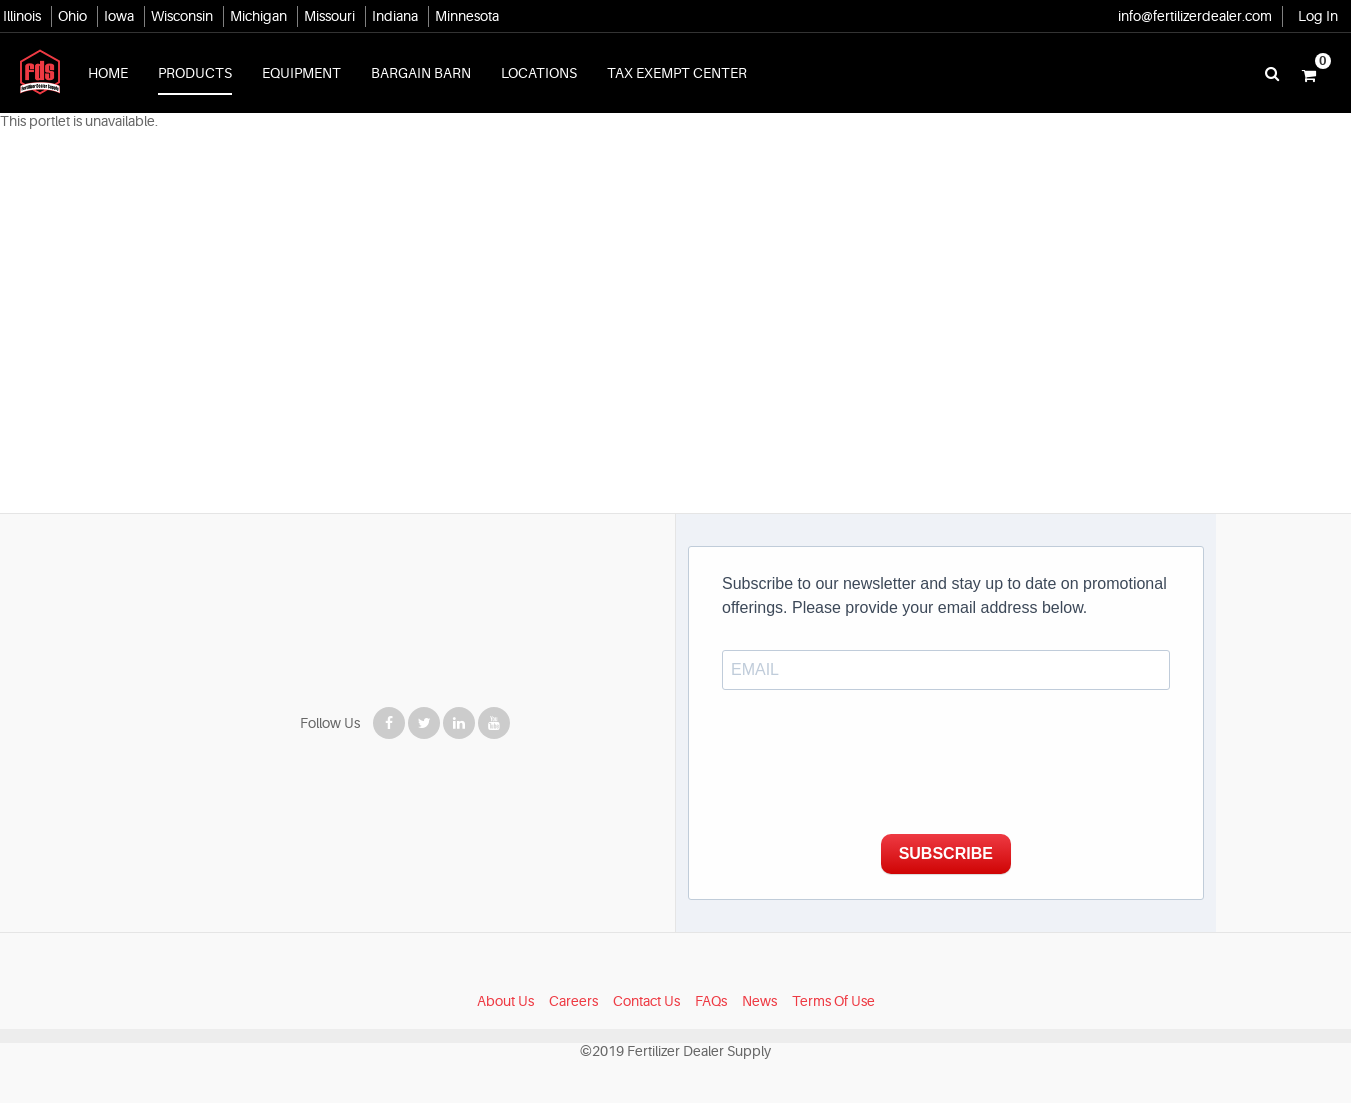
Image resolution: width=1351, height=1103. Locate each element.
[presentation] (874, 769)
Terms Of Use (833, 1001)
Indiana (395, 16)
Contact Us (646, 1001)
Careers (573, 1001)
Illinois (22, 16)
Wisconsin (182, 16)
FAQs (711, 1001)
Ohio (72, 16)
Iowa (119, 16)
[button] (1309, 73)
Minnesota (467, 16)
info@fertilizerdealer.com (1195, 16)
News (759, 1001)
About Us (505, 1001)
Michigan (258, 16)
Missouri (329, 16)
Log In (1318, 16)
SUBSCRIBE (946, 853)
